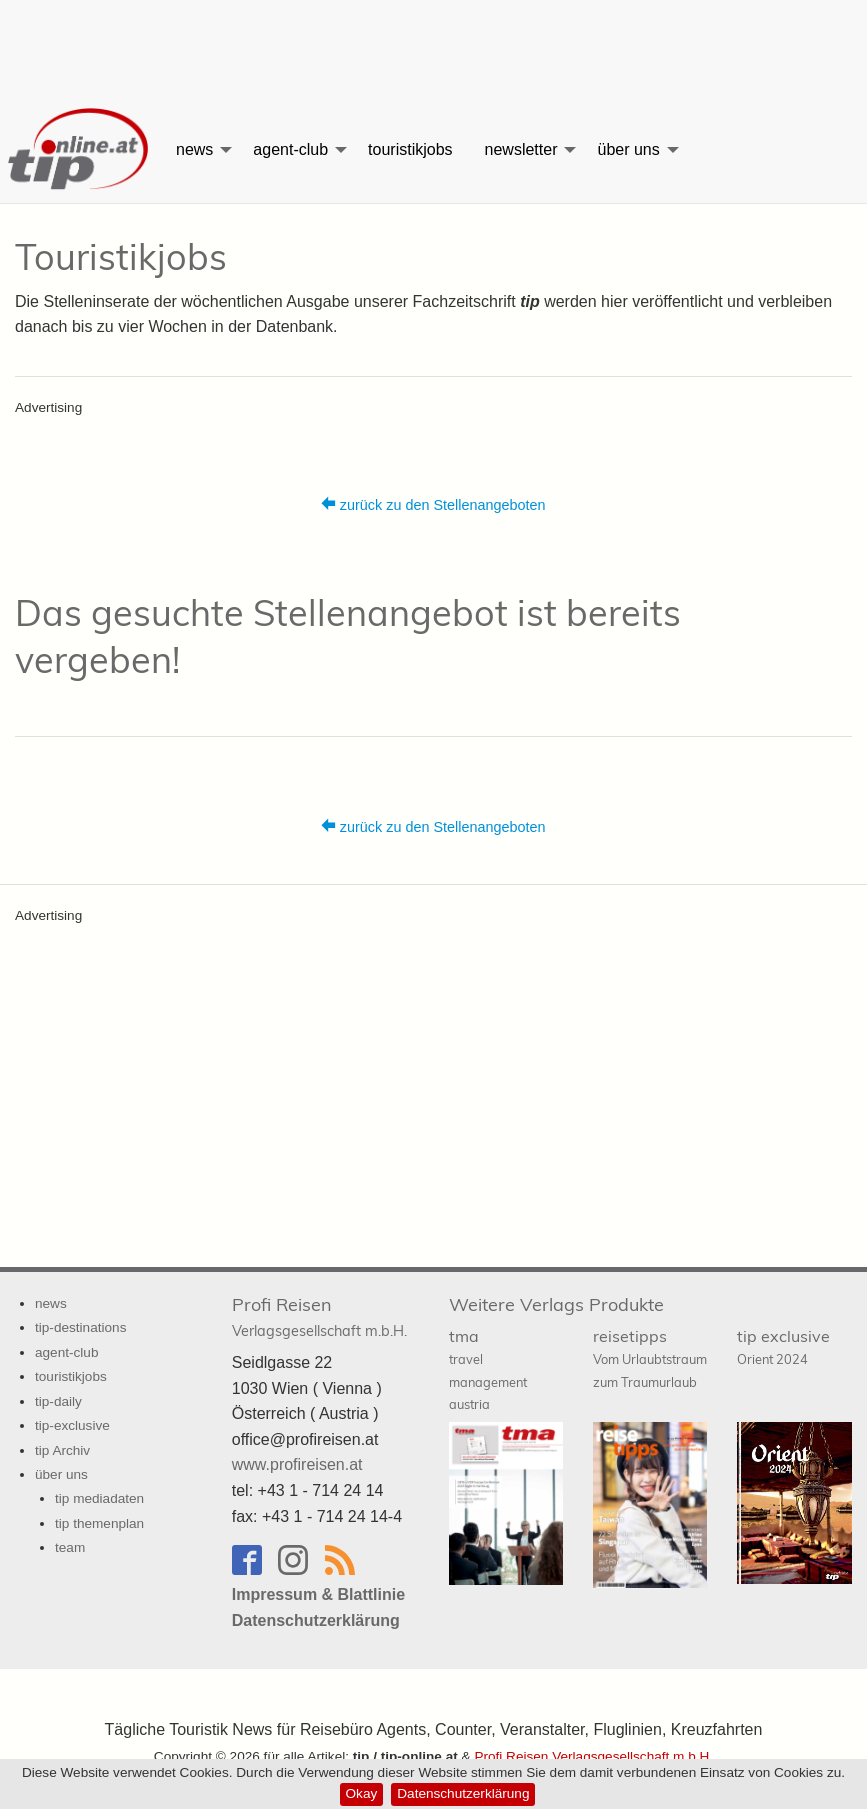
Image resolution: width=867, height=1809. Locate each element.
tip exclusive (783, 1346)
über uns (628, 149)
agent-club (290, 149)
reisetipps (650, 1358)
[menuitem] (80, 150)
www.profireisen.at (297, 1464)
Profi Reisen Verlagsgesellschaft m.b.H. (593, 1756)
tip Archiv (62, 1450)
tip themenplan (99, 1523)
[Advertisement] (434, 45)
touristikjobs (410, 149)
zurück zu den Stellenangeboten (433, 504)
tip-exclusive (72, 1425)
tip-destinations (80, 1327)
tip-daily (58, 1401)
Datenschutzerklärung (463, 1793)
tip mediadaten (99, 1498)
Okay (362, 1793)
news (194, 149)
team (70, 1547)
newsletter (521, 149)
